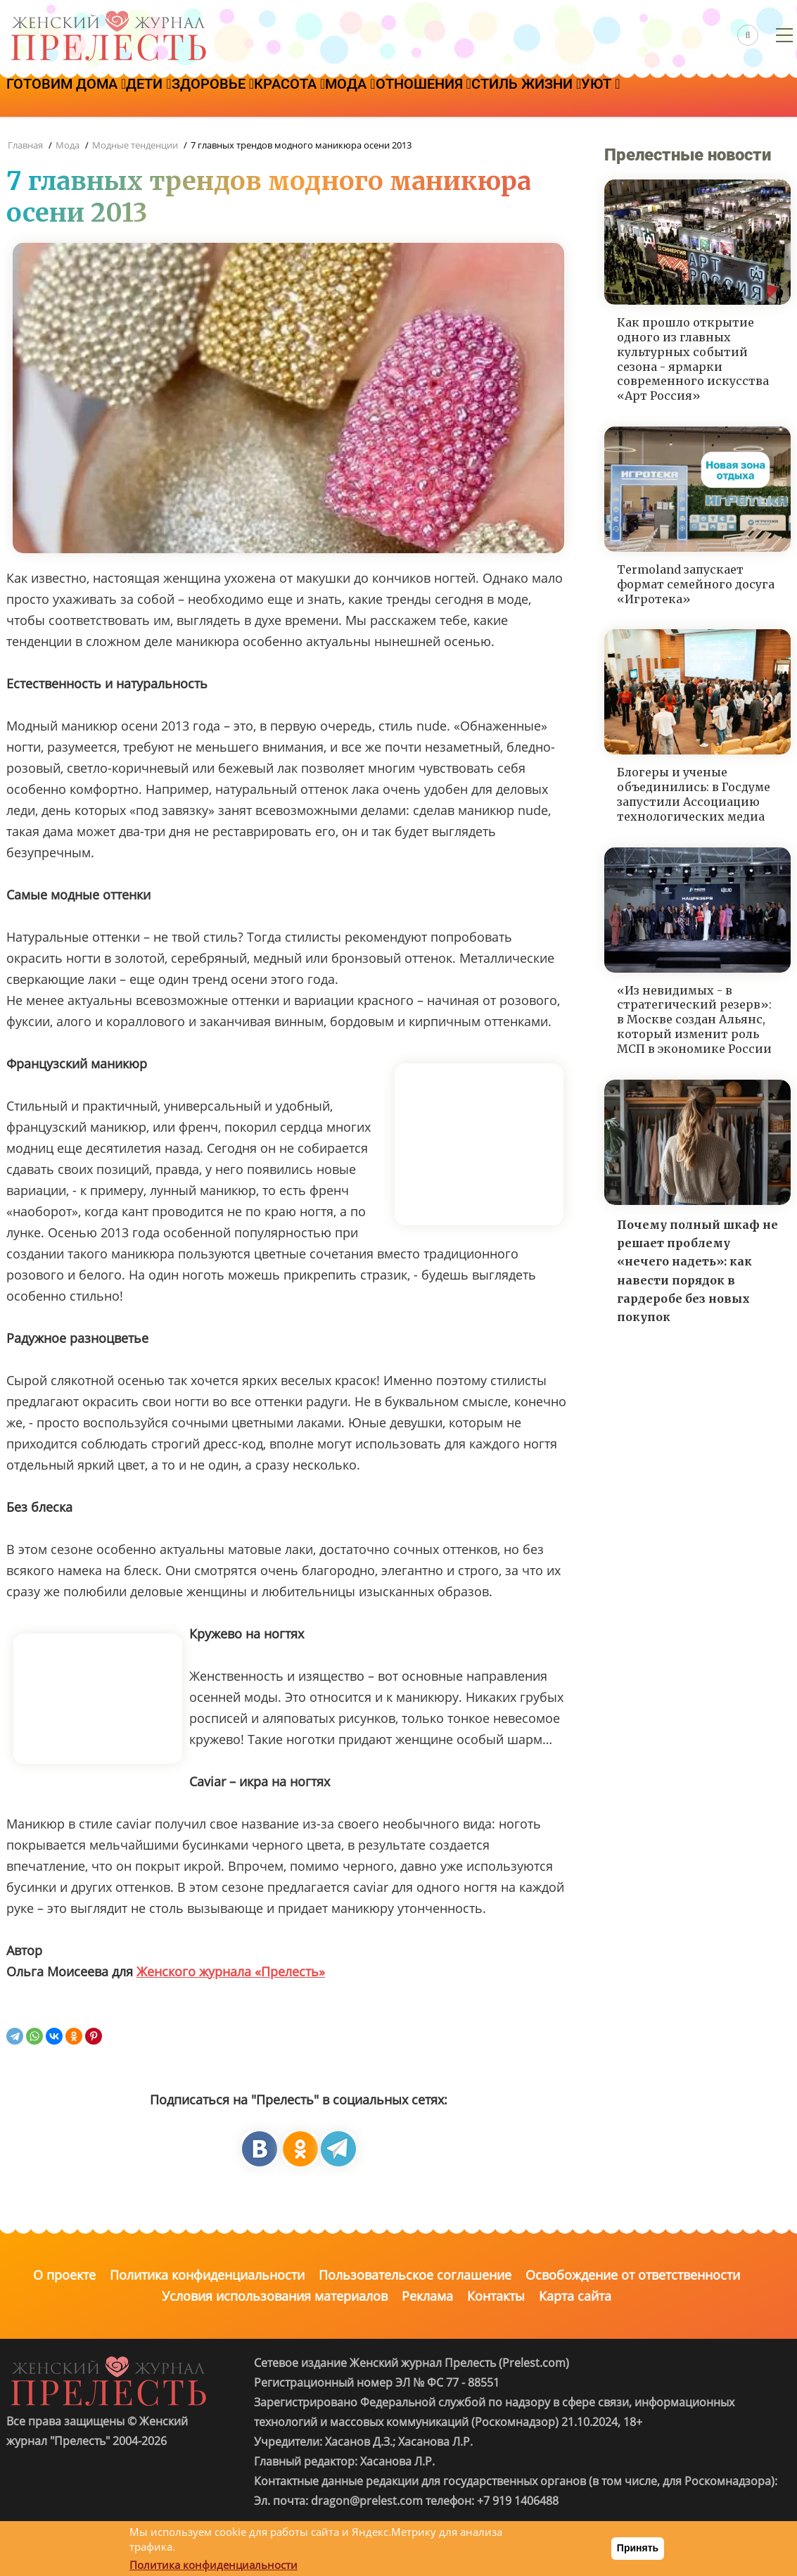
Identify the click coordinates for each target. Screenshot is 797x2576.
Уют (758, 96)
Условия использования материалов (275, 2295)
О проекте (64, 2274)
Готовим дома (76, 96)
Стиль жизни (663, 96)
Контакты (496, 2295)
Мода (445, 96)
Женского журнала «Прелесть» (230, 1971)
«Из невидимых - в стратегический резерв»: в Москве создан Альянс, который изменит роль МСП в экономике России (694, 1019)
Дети (180, 96)
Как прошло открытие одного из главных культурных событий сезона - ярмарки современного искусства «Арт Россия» (693, 359)
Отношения (539, 96)
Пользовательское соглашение (415, 2274)
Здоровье (265, 96)
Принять (637, 2547)
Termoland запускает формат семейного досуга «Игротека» (695, 584)
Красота (363, 96)
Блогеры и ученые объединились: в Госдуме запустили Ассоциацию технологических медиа (693, 794)
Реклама (427, 2295)
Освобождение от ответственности (632, 2274)
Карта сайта (575, 2295)
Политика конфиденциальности (207, 2274)
